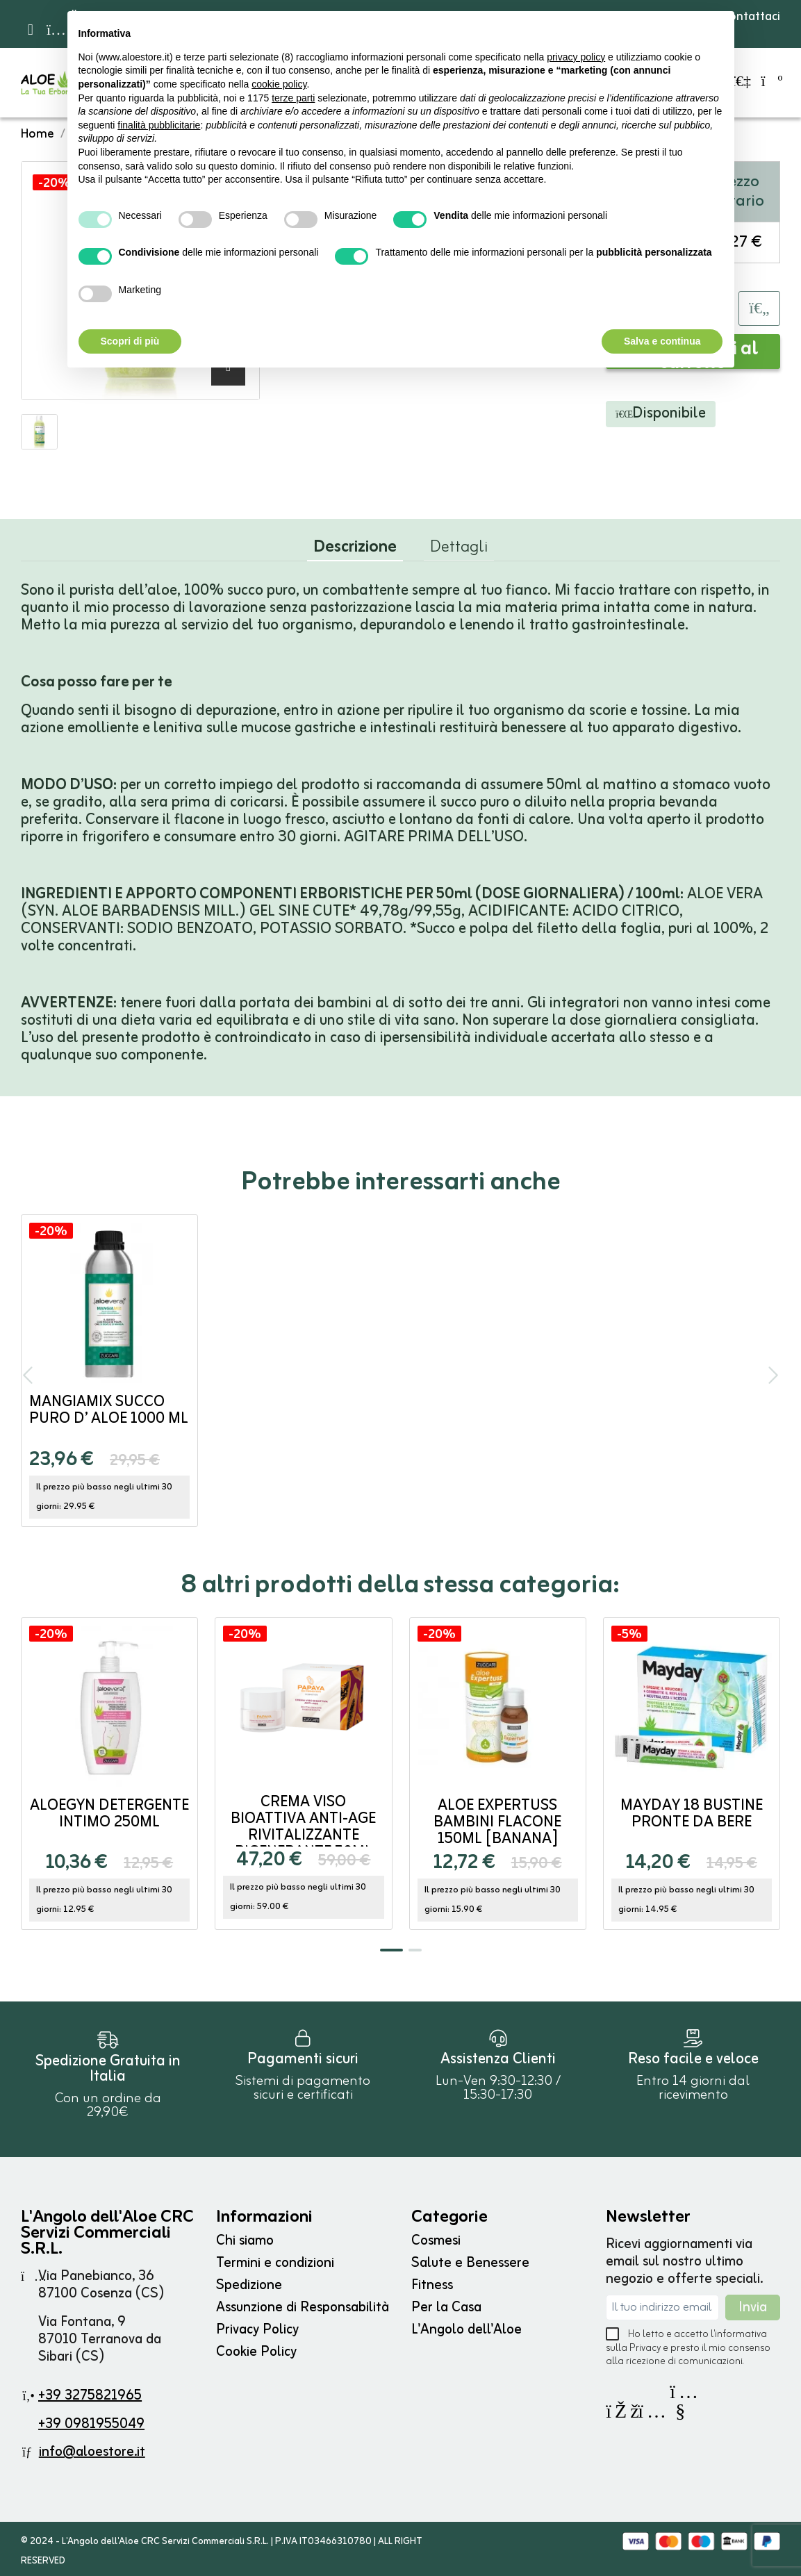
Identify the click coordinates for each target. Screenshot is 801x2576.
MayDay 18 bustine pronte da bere (691, 1814)
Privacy (645, 2348)
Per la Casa (446, 2307)
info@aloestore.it (92, 2452)
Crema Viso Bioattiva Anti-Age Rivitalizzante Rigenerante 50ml (303, 1827)
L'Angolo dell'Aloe (466, 2329)
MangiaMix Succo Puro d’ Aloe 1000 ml (108, 1410)
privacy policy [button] (576, 57)
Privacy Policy (257, 2329)
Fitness (432, 2285)
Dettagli (459, 550)
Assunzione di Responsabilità (302, 2307)
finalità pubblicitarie (158, 125)
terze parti (293, 98)
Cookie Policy (256, 2351)
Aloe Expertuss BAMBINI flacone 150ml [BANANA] (497, 1822)
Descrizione (355, 550)
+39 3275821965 (90, 2395)
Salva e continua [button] (662, 341)
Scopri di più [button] (130, 341)
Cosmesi (436, 2240)
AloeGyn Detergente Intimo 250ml (109, 1814)
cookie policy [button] (278, 84)
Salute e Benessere (470, 2263)
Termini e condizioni (275, 2263)
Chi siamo (245, 2240)
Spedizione (249, 2285)
